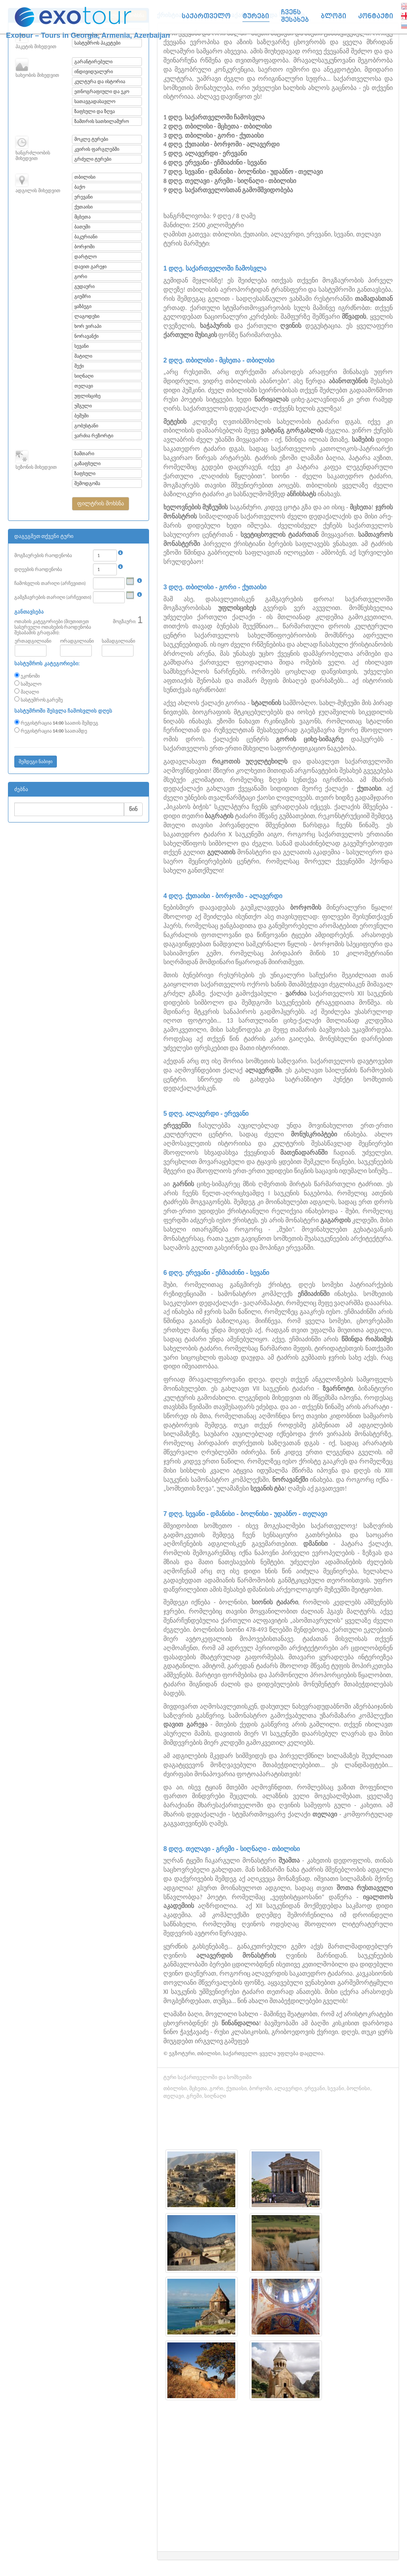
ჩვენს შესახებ (295, 15)
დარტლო (85, 256)
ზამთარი (84, 453)
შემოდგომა (87, 483)
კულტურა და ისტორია (99, 81)
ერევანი (83, 197)
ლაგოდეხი (86, 316)
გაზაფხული (87, 463)
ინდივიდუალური (93, 71)
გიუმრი (82, 296)
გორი (80, 276)
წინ (133, 809)
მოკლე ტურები (91, 139)
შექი (79, 366)
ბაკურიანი (85, 237)
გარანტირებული (93, 61)
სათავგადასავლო (94, 101)
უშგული (83, 406)
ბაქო (79, 187)
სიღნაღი (83, 376)
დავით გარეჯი (90, 266)
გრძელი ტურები (92, 159)
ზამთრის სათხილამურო (101, 121)
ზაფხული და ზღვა (94, 111)
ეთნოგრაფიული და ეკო (101, 91)
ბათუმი (82, 227)
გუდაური (84, 286)
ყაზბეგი (82, 306)
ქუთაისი (83, 207)
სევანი (81, 346)
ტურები (255, 16)
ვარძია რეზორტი (93, 435)
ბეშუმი (81, 416)
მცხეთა (82, 217)
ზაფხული (84, 473)
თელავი (83, 386)
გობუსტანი (86, 426)
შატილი (83, 356)
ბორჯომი (84, 246)
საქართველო (206, 16)
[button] (100, 504)
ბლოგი (333, 16)
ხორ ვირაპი (87, 326)
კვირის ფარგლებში (96, 149)
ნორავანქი (86, 336)
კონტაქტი (375, 16)
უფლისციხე (87, 396)
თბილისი (84, 177)
